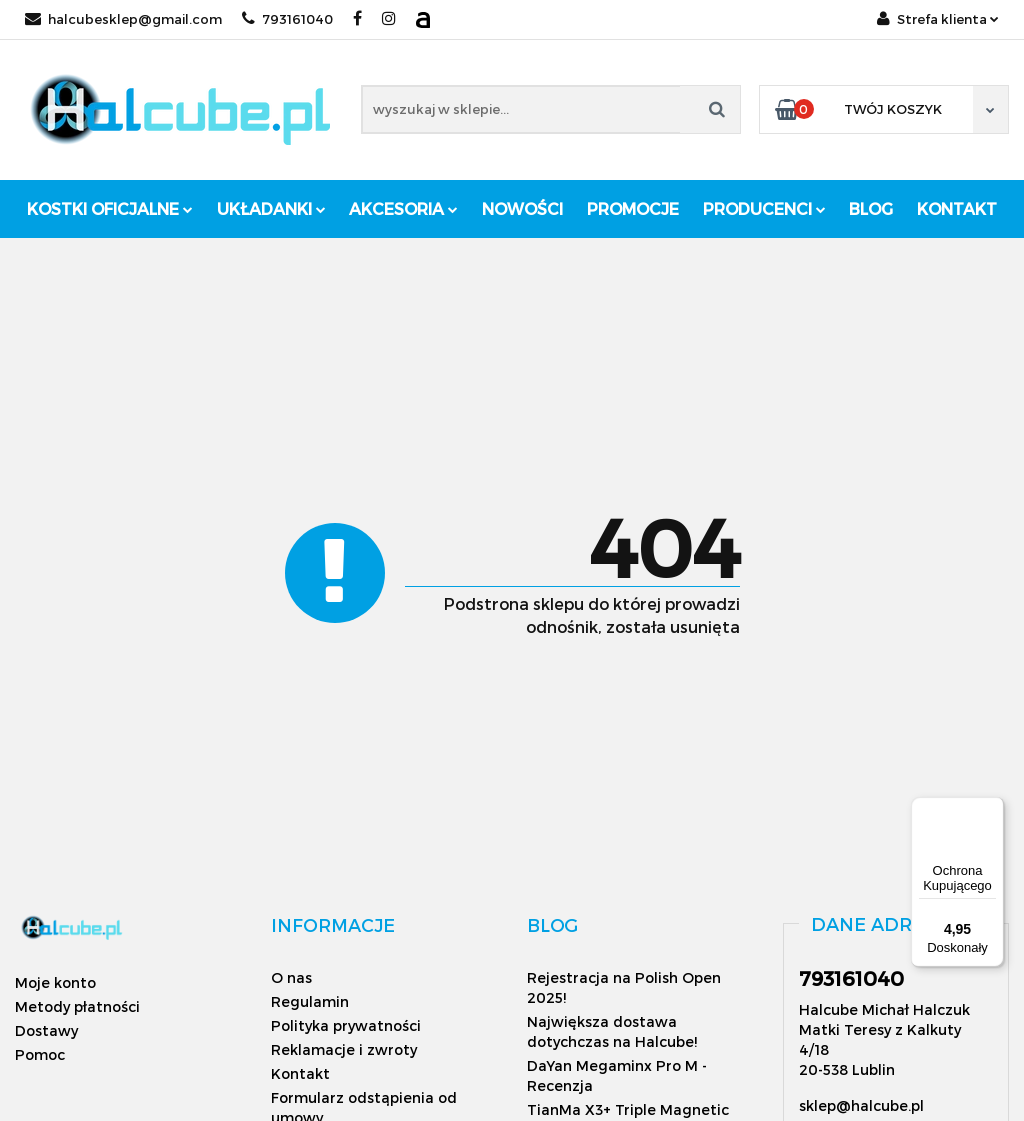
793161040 (287, 19)
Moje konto (55, 982)
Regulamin (310, 1001)
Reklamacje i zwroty (344, 1049)
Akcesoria (403, 208)
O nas (291, 977)
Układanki (271, 208)
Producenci (764, 208)
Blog (871, 208)
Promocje (633, 208)
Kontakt (957, 208)
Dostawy (46, 1030)
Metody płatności (77, 1006)
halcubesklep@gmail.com (123, 19)
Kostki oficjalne (110, 208)
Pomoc (40, 1054)
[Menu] (992, 809)
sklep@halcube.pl (861, 1105)
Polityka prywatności (346, 1025)
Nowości (522, 208)
